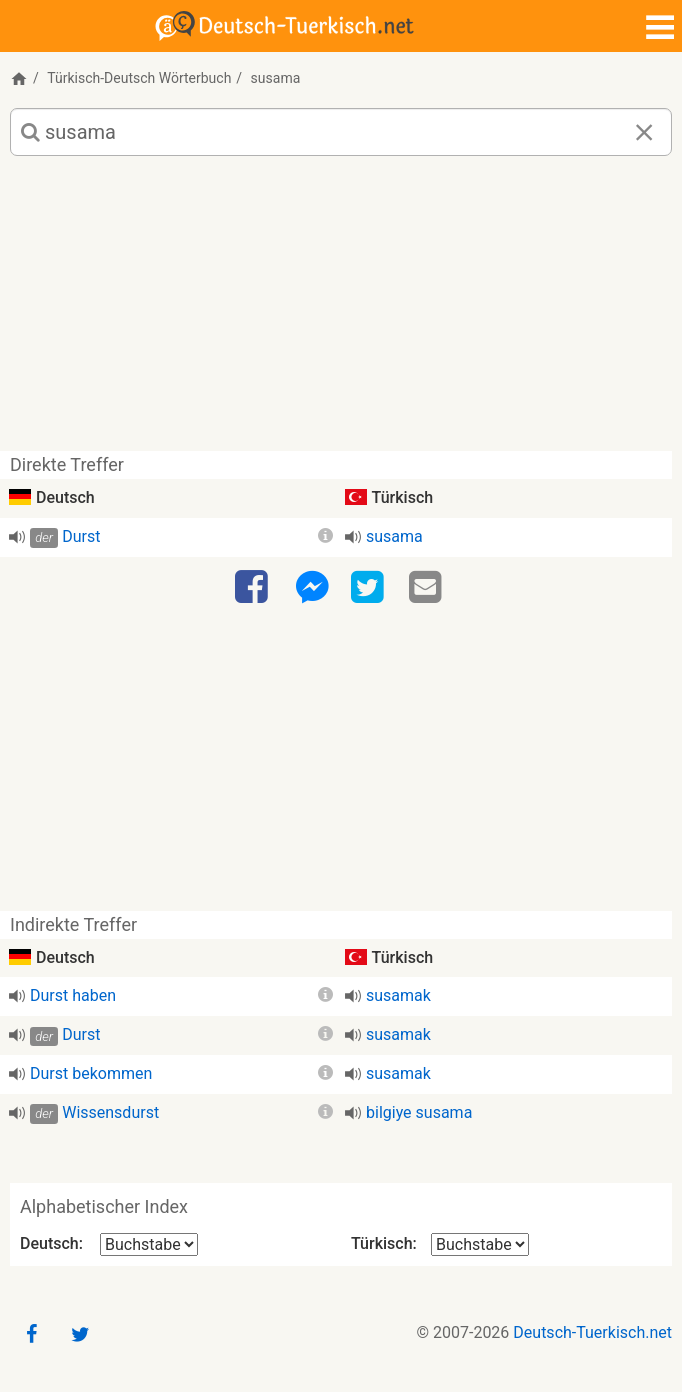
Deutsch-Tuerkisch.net (592, 1332)
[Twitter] (370, 588)
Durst (81, 536)
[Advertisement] (341, 311)
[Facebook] (254, 588)
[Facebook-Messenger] (312, 588)
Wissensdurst (110, 1112)
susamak (398, 995)
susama (394, 536)
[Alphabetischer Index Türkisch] (480, 1244)
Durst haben (73, 995)
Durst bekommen (91, 1073)
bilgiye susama (419, 1112)
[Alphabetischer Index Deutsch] (149, 1244)
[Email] (428, 588)
